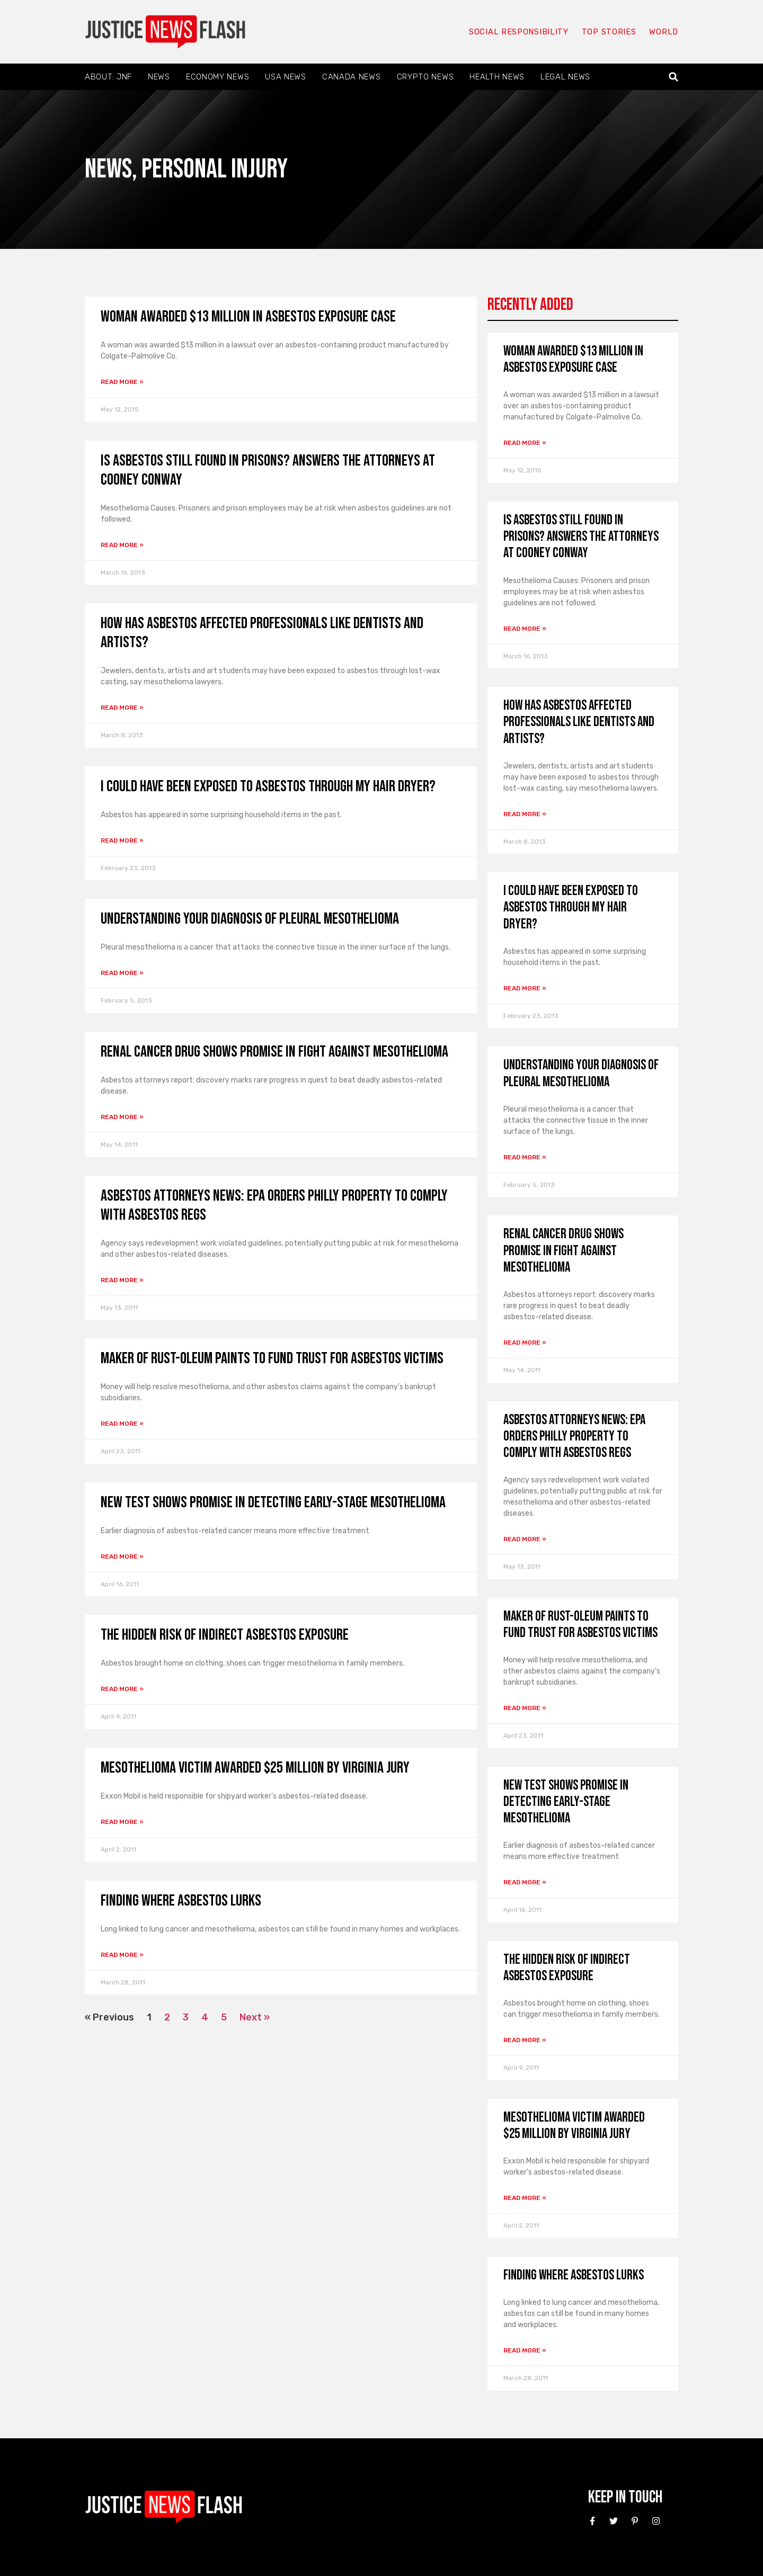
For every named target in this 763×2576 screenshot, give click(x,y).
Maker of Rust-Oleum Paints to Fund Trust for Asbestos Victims (272, 1358)
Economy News (217, 77)
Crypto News (425, 77)
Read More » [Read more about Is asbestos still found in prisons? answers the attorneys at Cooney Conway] (122, 545)
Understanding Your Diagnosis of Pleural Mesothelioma (250, 918)
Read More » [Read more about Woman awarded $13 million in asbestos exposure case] (122, 382)
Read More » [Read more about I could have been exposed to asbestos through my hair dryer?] (122, 840)
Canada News (351, 77)
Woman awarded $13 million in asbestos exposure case (248, 316)
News (159, 77)
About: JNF (108, 77)
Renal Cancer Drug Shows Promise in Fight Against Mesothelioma (274, 1051)
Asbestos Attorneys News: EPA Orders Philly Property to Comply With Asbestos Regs (574, 1436)
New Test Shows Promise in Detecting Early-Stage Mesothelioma (273, 1502)
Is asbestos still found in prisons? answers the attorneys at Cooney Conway (581, 536)
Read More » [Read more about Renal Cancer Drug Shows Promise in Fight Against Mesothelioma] (122, 1117)
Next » (254, 2017)
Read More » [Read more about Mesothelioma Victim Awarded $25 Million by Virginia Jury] (122, 1822)
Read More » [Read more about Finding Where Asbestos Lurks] (122, 1954)
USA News (285, 77)
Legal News (565, 77)
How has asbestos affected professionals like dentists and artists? (578, 722)
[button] (673, 77)
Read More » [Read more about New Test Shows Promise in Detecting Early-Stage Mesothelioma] (122, 1556)
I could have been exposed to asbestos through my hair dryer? (268, 786)
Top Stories (608, 32)
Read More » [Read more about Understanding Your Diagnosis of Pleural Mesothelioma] (122, 973)
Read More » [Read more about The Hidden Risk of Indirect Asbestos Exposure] (122, 1689)
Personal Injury (214, 169)
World (663, 32)
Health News (497, 77)
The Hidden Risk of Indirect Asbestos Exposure (225, 1634)
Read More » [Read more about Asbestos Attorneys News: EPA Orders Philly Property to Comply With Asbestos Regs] (122, 1280)
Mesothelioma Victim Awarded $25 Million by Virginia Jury (255, 1767)
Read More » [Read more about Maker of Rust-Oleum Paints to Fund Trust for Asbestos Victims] (122, 1423)
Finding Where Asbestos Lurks (181, 1900)
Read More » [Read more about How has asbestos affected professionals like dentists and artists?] (122, 707)
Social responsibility (518, 32)
